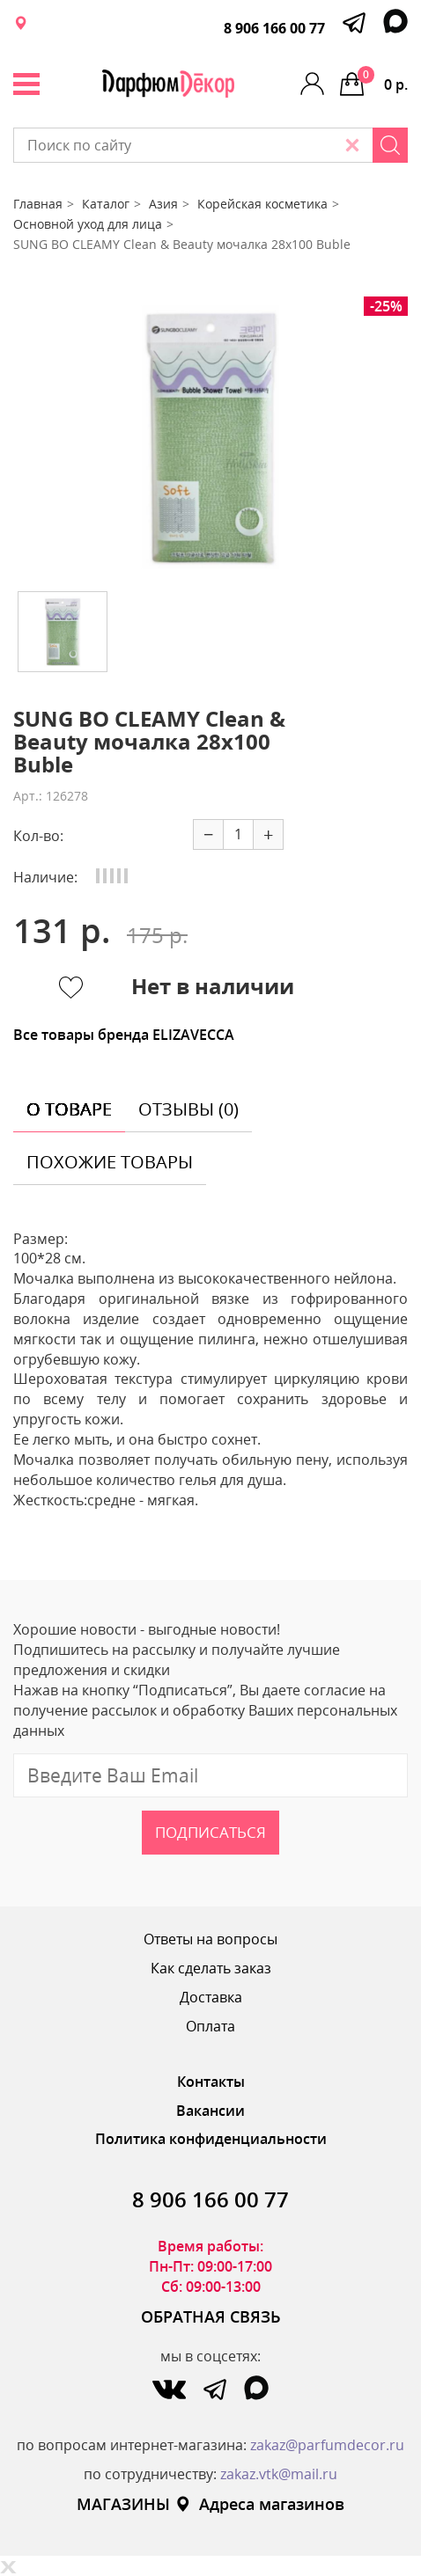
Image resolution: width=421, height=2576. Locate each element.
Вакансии (210, 2110)
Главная (38, 203)
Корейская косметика (262, 203)
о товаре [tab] (69, 1109)
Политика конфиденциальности (211, 2138)
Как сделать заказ (211, 1968)
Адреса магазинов (259, 2503)
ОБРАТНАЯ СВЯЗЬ (211, 2316)
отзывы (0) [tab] (188, 1109)
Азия (163, 203)
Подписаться (210, 1832)
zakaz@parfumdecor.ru (327, 2445)
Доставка (211, 1997)
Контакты (211, 2081)
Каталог (105, 203)
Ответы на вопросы (210, 1939)
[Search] (390, 145)
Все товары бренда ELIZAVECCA (123, 1034)
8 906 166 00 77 (274, 28)
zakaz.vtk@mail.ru (278, 2474)
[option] (210, 437)
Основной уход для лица (87, 224)
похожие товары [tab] (109, 1162)
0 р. (383, 80)
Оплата (210, 2026)
